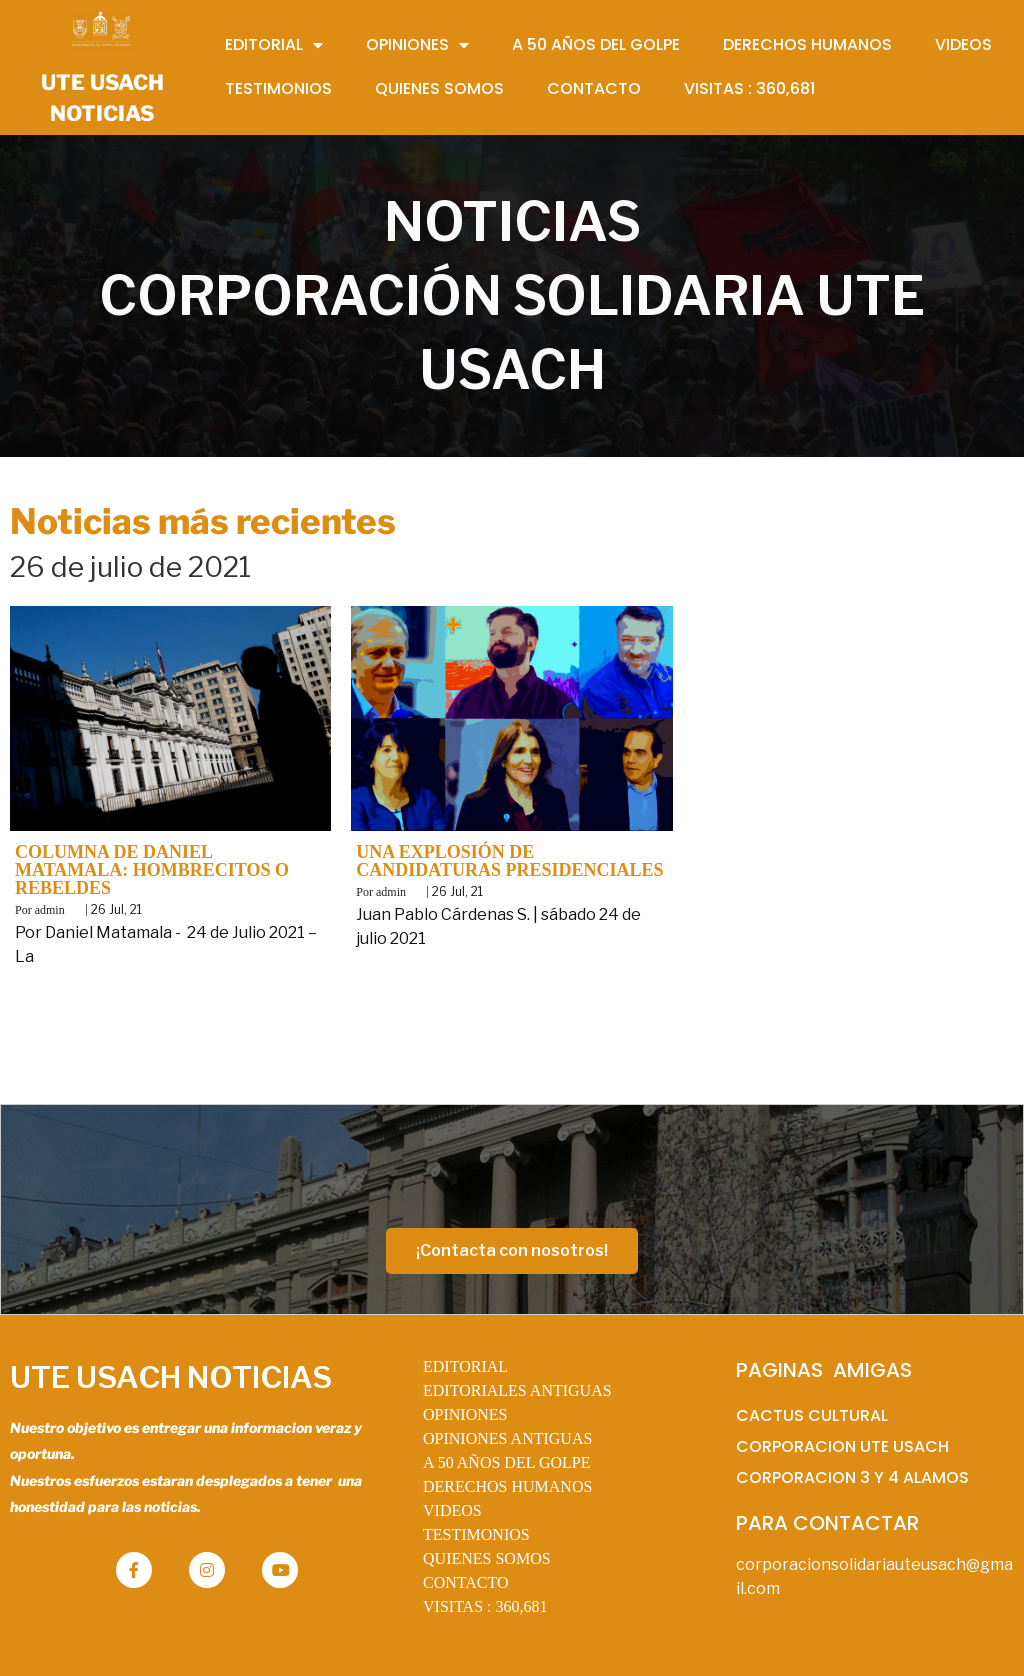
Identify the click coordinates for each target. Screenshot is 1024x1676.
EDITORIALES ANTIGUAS (517, 1390)
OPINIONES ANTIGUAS (507, 1438)
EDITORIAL (465, 1366)
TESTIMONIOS (476, 1534)
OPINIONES (465, 1414)
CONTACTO (466, 1582)
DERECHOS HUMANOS (507, 1486)
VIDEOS (452, 1510)
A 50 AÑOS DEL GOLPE (506, 1462)
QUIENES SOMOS (487, 1558)
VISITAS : (485, 1606)
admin (50, 910)
